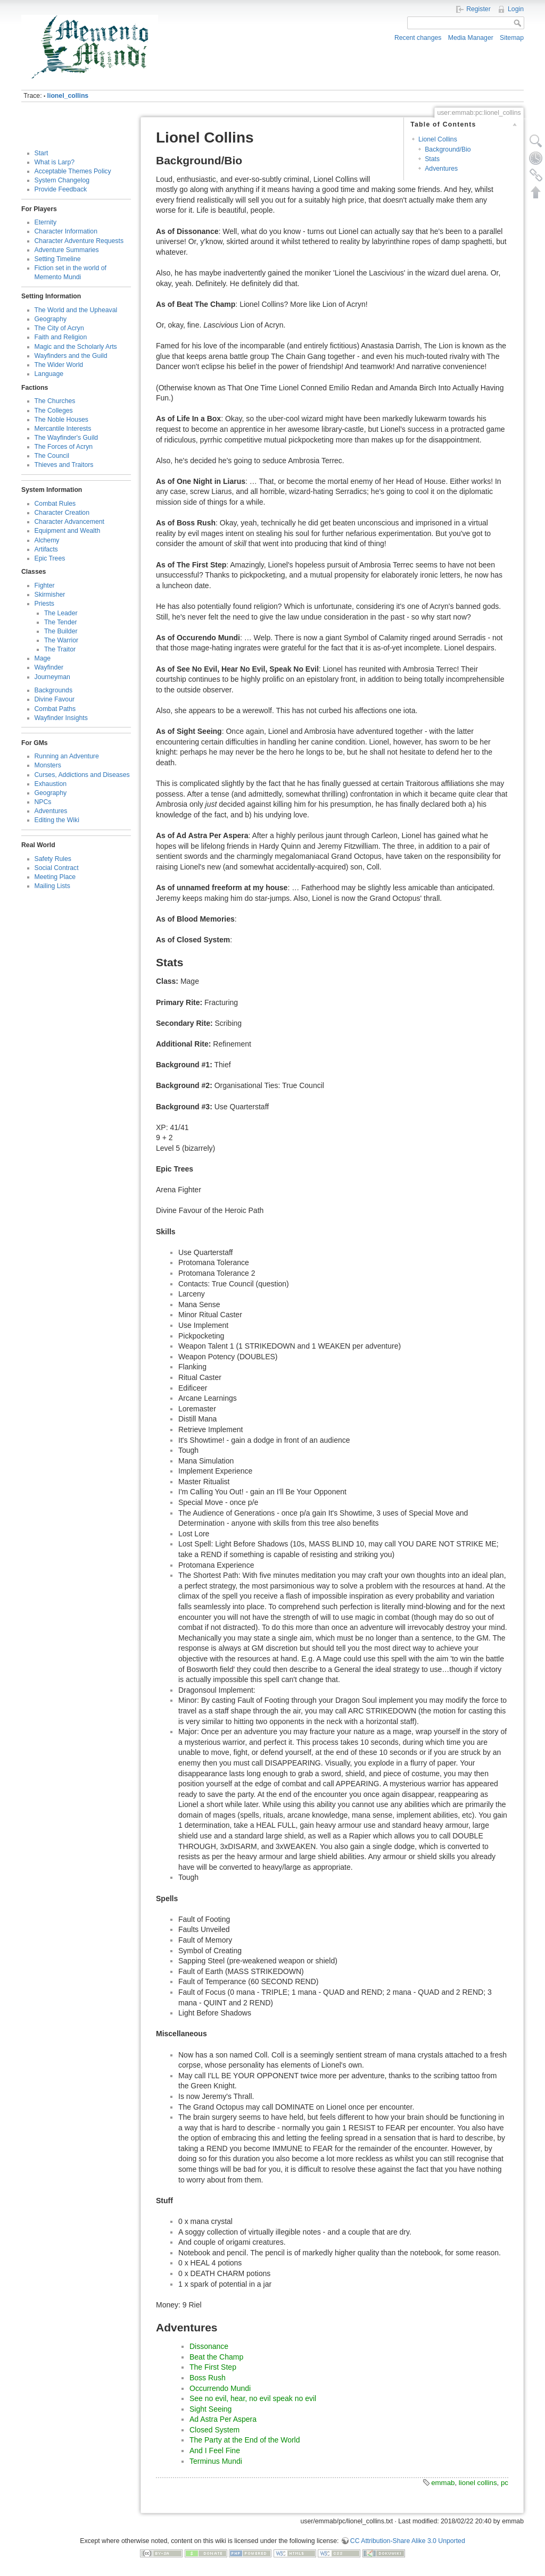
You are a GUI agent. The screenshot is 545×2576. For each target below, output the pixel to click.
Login (516, 9)
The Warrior (61, 640)
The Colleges (54, 410)
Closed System (214, 2430)
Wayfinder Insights (61, 718)
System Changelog (62, 180)
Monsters (48, 765)
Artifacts (46, 549)
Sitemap (512, 37)
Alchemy (47, 540)
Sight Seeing (210, 2409)
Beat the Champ (216, 2357)
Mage (43, 658)
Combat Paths (55, 709)
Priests (44, 603)
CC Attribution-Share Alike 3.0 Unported (407, 2541)
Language (49, 374)
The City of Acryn (59, 328)
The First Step (212, 2367)
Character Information (66, 231)
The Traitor (60, 649)
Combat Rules (55, 503)
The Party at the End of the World (244, 2440)
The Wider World (59, 365)
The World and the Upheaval (76, 310)
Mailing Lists (52, 886)
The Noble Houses (61, 419)
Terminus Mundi (215, 2461)
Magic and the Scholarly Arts (76, 346)
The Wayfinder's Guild (66, 437)
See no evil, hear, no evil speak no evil (252, 2398)
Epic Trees (50, 558)
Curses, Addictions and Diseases (82, 775)
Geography (51, 319)
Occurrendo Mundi (220, 2388)
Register (478, 9)
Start (41, 153)
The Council (52, 455)
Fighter (45, 585)
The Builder (61, 631)
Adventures (51, 811)
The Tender (60, 622)
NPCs (43, 802)
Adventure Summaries (67, 250)
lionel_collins (68, 95)
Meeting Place (55, 877)
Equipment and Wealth (68, 530)
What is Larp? (55, 162)
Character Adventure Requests (79, 241)
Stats (432, 159)
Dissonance (208, 2346)
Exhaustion (51, 784)
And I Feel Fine (214, 2450)
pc (504, 2483)
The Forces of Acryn (64, 446)
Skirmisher (50, 594)
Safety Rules (53, 859)
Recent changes (418, 37)
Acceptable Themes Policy (73, 171)
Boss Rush (207, 2377)
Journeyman (52, 677)
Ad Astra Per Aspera (223, 2419)
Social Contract (57, 868)
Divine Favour (55, 699)
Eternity (46, 222)
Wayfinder (49, 667)
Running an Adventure (67, 756)
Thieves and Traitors (64, 465)
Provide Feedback (61, 189)
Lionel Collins (437, 139)
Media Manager (470, 37)
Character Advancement (69, 521)
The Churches (55, 401)
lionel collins (478, 2483)
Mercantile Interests (63, 428)
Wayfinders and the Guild (71, 355)
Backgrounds (54, 690)
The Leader (61, 613)
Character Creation (62, 512)
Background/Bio (448, 149)
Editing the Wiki (57, 820)
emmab (443, 2483)
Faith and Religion (61, 337)
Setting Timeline (58, 259)
